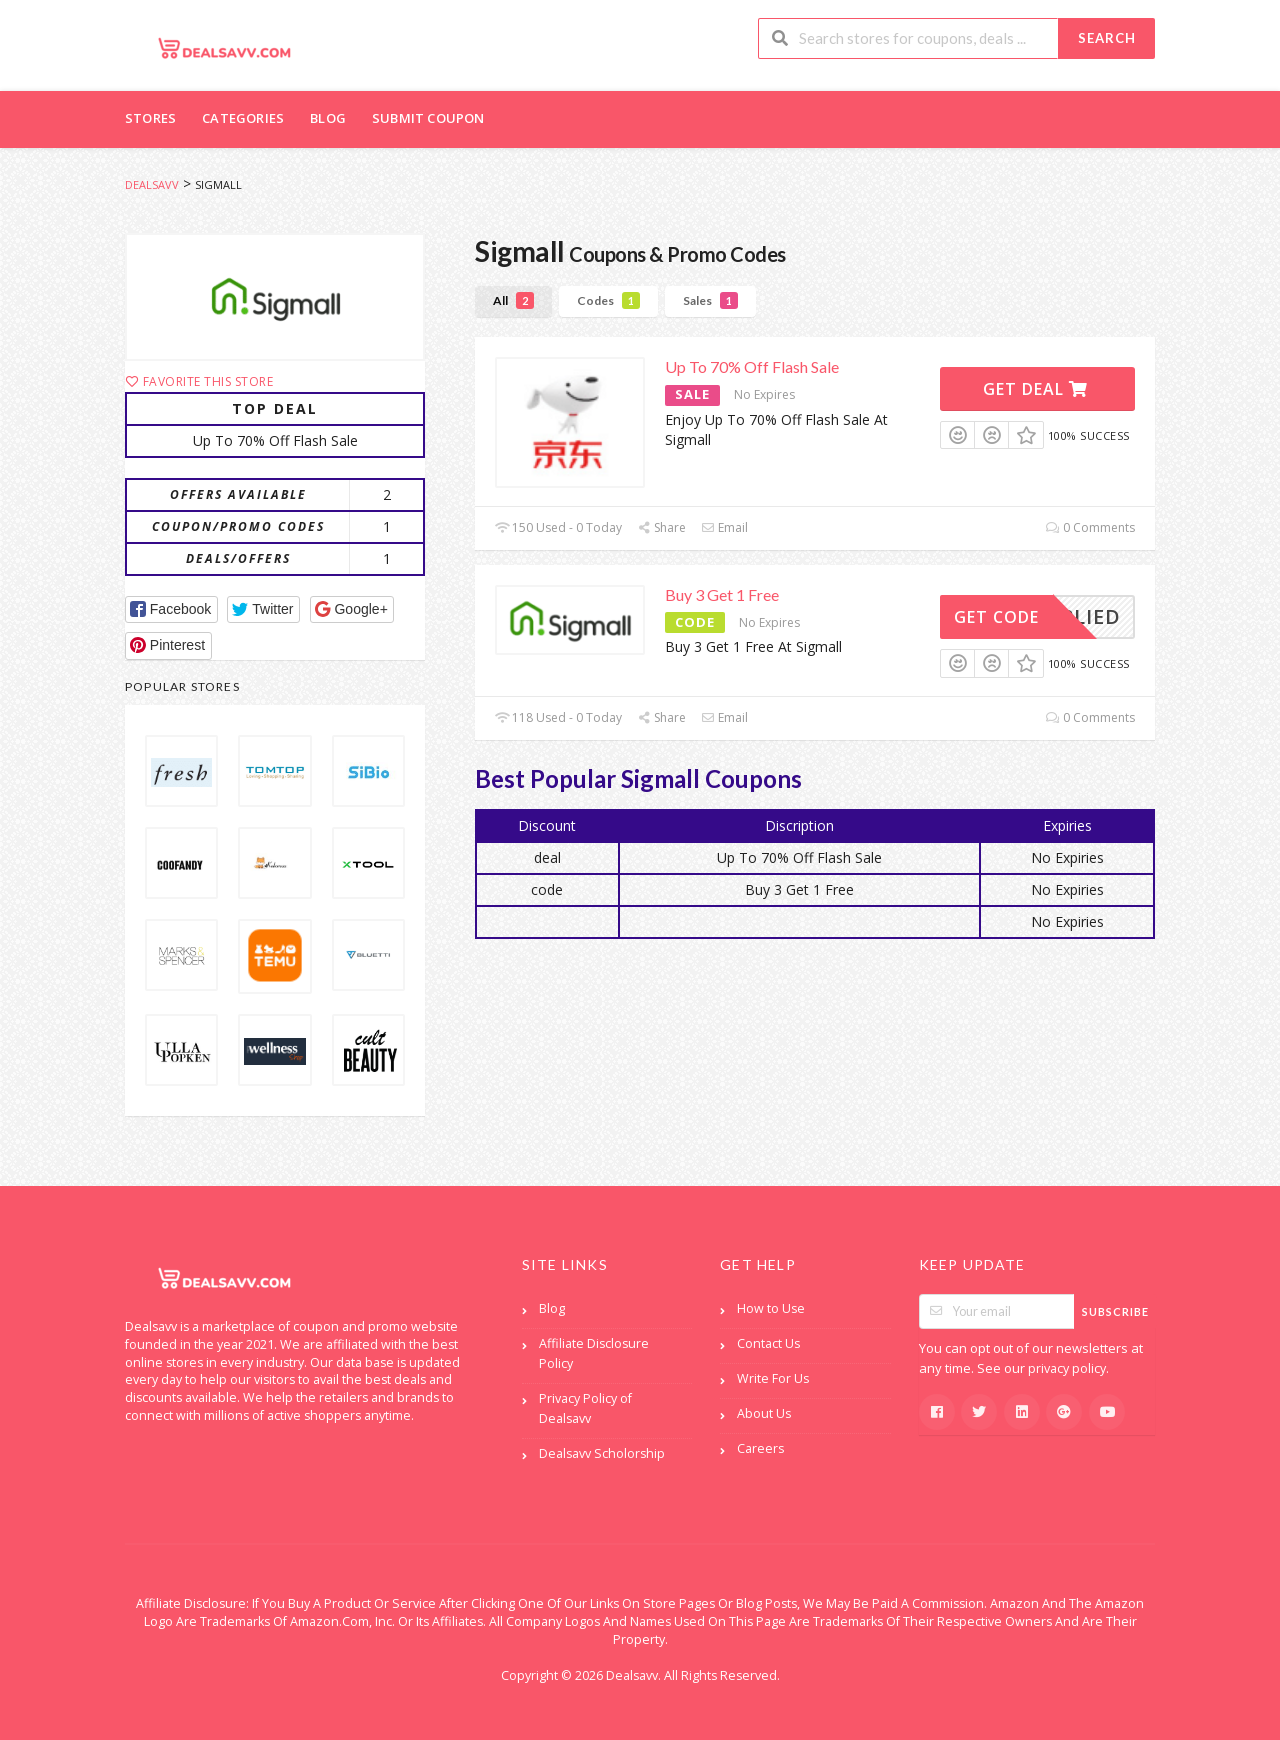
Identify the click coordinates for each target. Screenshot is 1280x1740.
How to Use (771, 1308)
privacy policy (1067, 1368)
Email (724, 527)
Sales (710, 300)
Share (661, 527)
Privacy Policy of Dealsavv (585, 1408)
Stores (150, 118)
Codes (608, 300)
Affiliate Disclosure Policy (594, 1353)
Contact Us (768, 1343)
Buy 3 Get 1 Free (722, 594)
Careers (760, 1448)
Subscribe (1115, 1311)
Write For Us (773, 1378)
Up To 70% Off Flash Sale (752, 366)
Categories (243, 118)
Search (1107, 38)
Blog (328, 118)
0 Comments (1090, 527)
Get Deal (1035, 389)
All (513, 300)
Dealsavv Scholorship (602, 1453)
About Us (764, 1413)
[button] (171, 609)
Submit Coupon (428, 118)
